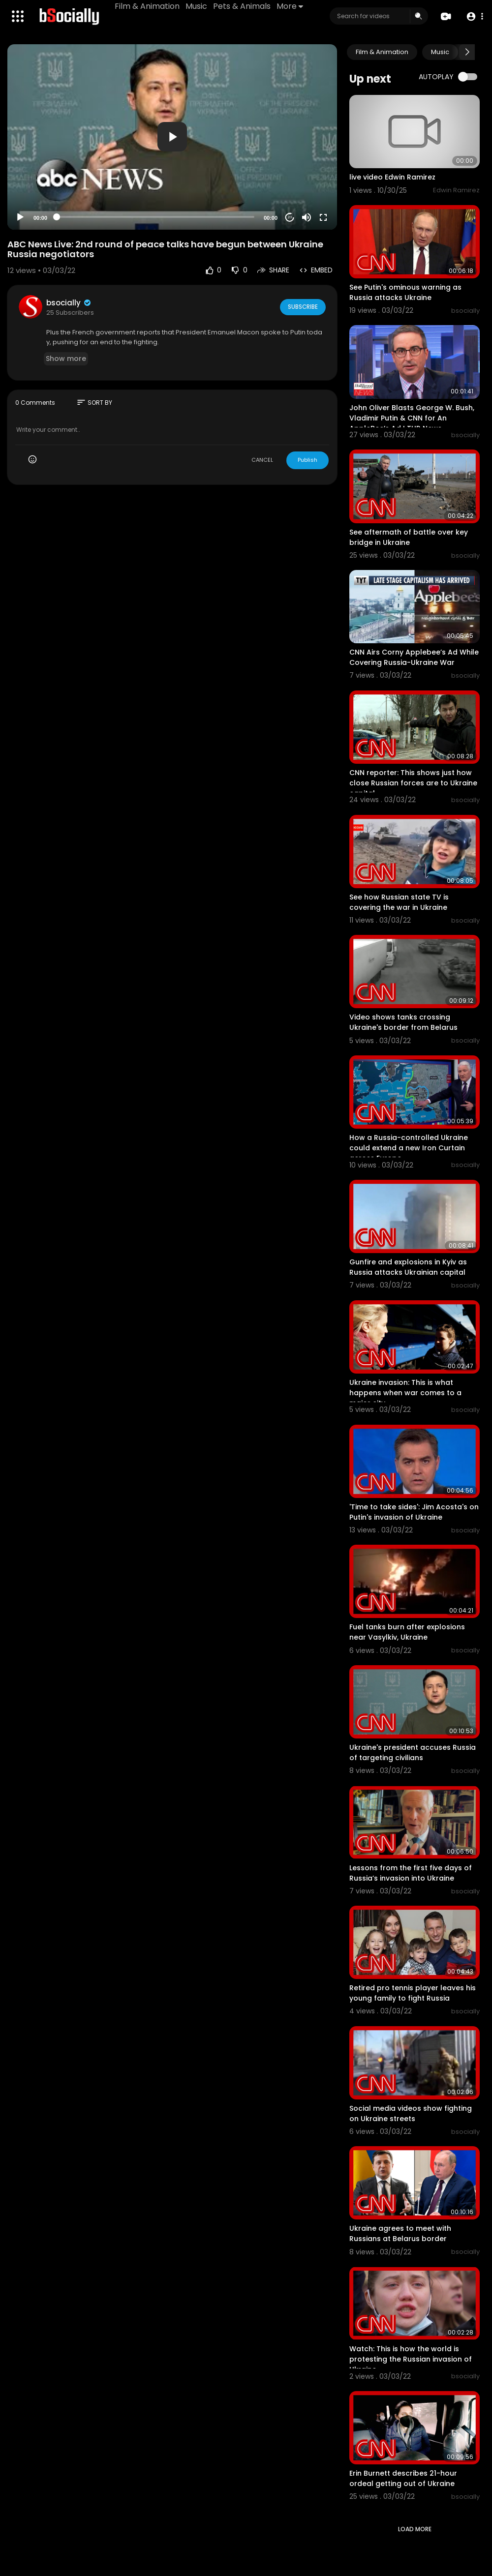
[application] (172, 137)
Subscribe (302, 307)
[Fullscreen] (323, 217)
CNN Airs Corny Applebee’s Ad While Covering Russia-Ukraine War (414, 657)
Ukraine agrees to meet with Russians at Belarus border (400, 2233)
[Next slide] (467, 52)
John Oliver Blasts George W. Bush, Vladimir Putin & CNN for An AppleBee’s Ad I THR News (411, 418)
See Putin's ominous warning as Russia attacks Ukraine (405, 292)
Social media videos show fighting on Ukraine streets (410, 2113)
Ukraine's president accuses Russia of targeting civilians (412, 1752)
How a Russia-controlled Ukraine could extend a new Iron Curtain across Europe (408, 1148)
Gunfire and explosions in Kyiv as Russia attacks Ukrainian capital (408, 1267)
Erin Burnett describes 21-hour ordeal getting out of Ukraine (403, 2478)
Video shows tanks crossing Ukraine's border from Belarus (403, 1022)
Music (197, 6)
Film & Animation (148, 6)
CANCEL (262, 460)
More (290, 6)
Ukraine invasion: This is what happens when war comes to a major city (405, 1393)
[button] (473, 16)
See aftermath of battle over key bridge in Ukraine (408, 537)
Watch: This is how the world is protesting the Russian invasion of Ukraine (410, 2359)
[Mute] (306, 217)
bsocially (69, 303)
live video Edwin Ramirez (392, 177)
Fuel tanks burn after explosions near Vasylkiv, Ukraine (407, 1632)
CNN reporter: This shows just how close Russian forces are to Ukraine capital (413, 783)
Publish (307, 460)
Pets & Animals (243, 6)
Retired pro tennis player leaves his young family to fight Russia (412, 1993)
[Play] (20, 217)
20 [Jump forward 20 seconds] (290, 217)
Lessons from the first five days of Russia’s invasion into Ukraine (410, 1873)
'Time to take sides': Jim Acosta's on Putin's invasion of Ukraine (414, 1512)
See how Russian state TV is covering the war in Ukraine (399, 902)
